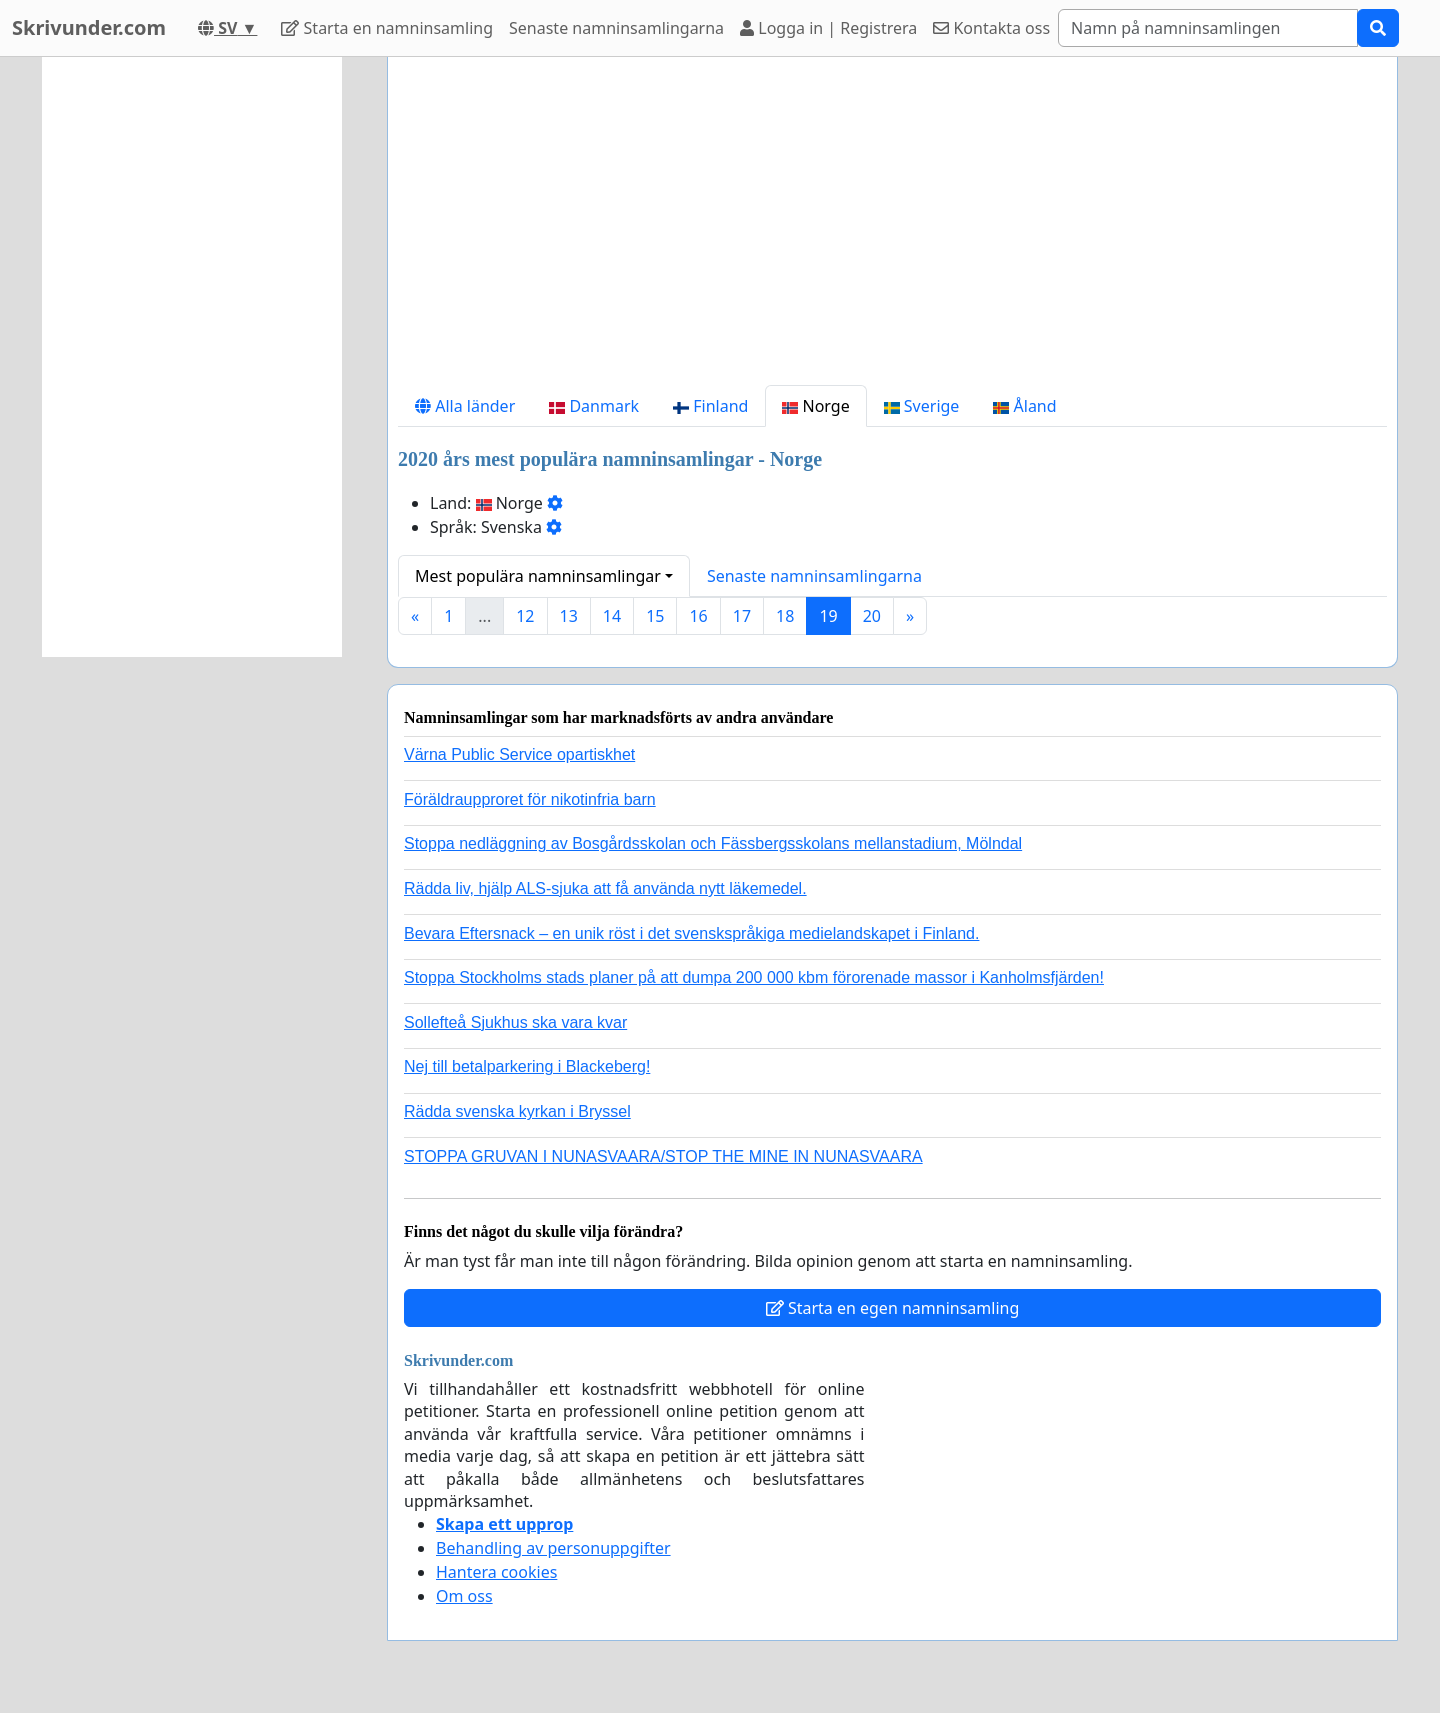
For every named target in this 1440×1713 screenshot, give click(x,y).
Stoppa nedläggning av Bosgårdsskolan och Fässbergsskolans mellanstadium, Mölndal (713, 843)
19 (828, 616)
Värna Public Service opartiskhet (519, 754)
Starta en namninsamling (387, 28)
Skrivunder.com (89, 27)
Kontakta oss (991, 28)
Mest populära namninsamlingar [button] (538, 576)
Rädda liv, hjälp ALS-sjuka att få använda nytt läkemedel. (605, 888)
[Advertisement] (892, 229)
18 (785, 616)
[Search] (1208, 28)
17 (742, 616)
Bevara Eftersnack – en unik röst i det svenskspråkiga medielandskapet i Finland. (691, 933)
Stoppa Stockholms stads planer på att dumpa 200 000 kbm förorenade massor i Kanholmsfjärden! (754, 977)
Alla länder (465, 406)
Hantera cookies (496, 1572)
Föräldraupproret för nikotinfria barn (530, 799)
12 (525, 616)
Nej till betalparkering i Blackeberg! (527, 1066)
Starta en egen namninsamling (893, 1308)
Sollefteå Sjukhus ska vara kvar (515, 1022)
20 (872, 616)
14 (612, 616)
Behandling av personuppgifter (553, 1548)
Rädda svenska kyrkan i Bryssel (517, 1111)
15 (655, 616)
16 (698, 616)
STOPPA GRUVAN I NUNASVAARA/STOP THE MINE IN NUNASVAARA (663, 1156)
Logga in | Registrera (828, 28)
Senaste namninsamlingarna (616, 28)
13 (569, 616)
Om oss (464, 1596)
